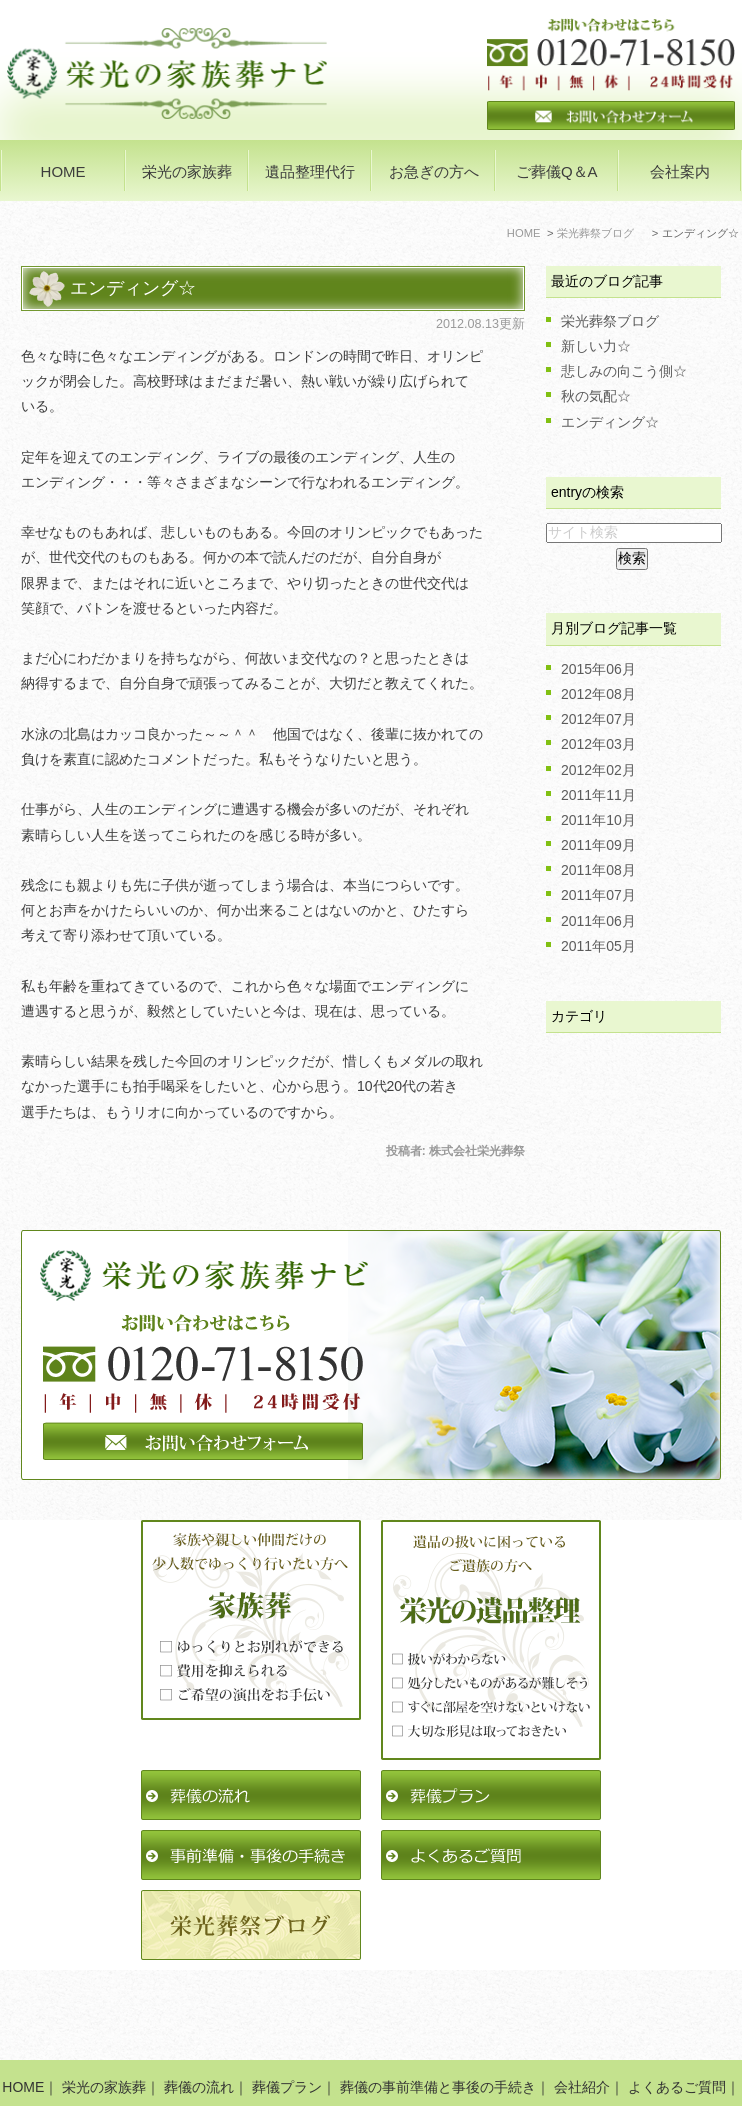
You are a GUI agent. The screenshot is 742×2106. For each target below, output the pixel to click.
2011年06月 (598, 921)
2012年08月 (598, 694)
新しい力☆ (596, 346)
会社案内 (680, 171)
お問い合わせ (415, 2053)
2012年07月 (598, 719)
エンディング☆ (133, 288)
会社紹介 (582, 2027)
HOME (63, 171)
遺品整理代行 (310, 171)
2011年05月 (598, 946)
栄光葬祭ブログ (610, 321)
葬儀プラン (287, 2027)
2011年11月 (598, 795)
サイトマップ (517, 2053)
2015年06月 (598, 669)
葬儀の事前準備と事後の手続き (438, 2027)
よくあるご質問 (677, 2027)
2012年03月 (598, 744)
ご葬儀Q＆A (557, 171)
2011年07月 (598, 895)
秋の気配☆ (596, 396)
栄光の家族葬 (104, 2027)
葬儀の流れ (199, 2027)
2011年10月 (598, 820)
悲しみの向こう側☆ (624, 371)
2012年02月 (598, 770)
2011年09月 (598, 845)
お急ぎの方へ (434, 171)
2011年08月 (598, 870)
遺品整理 (211, 2053)
